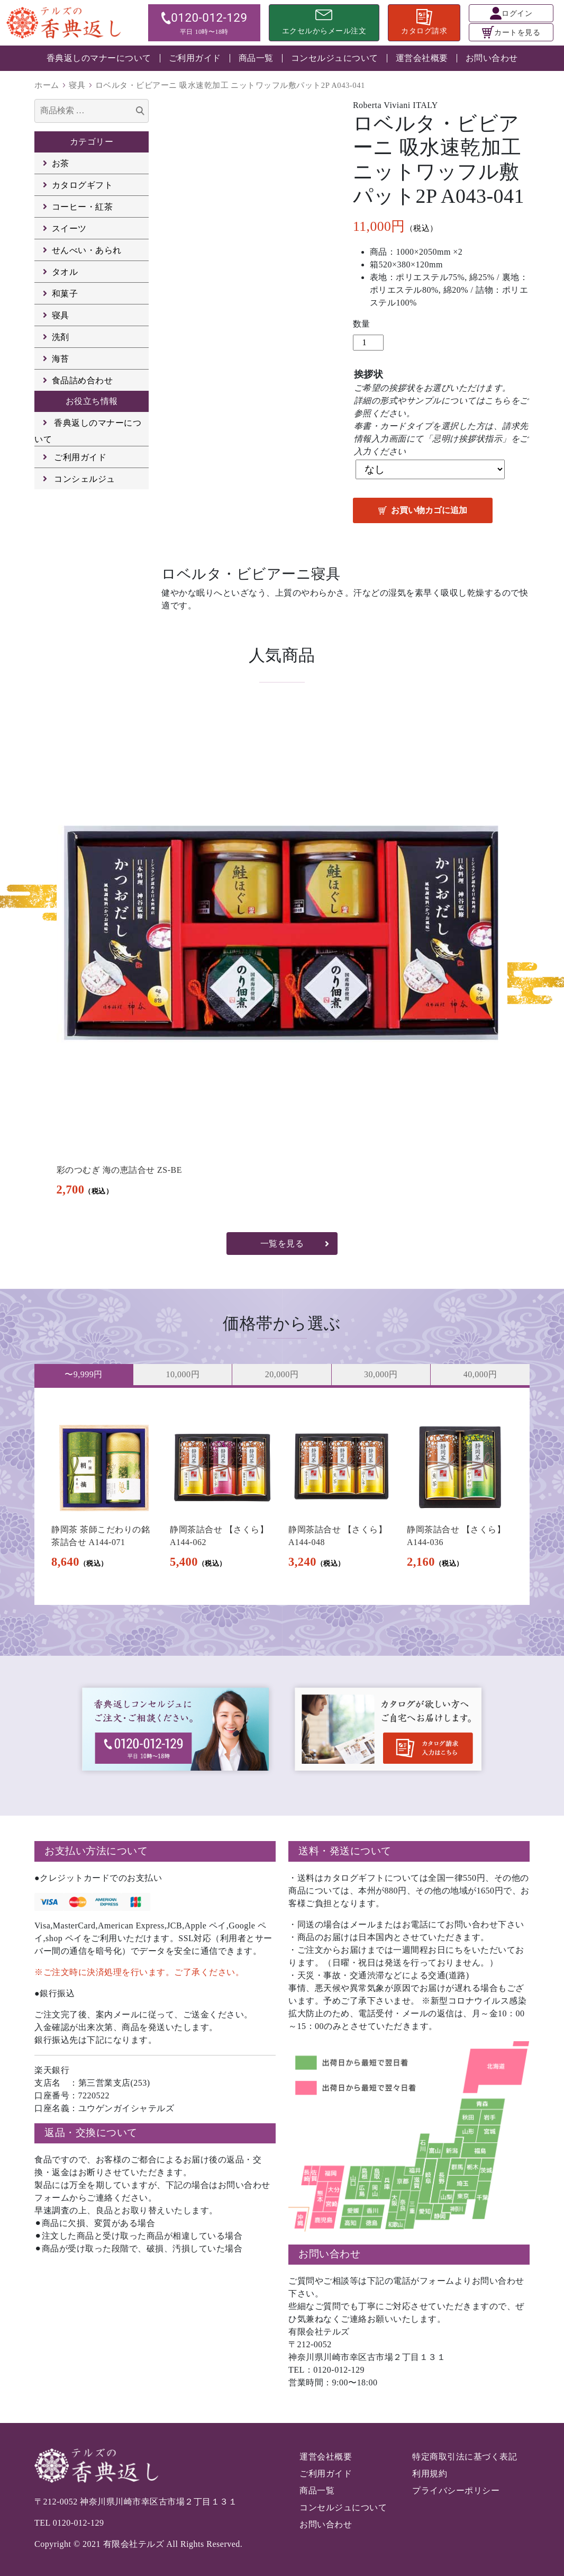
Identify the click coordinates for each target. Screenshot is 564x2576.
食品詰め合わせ (82, 380)
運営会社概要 (422, 57)
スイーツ (69, 228)
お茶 (60, 163)
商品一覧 (256, 57)
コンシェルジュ (84, 478)
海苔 (60, 358)
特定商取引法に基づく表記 (464, 2456)
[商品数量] (368, 343)
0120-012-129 (78, 2522)
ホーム (46, 85)
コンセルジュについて (334, 57)
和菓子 (65, 293)
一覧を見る (282, 1243)
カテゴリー (92, 141)
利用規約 (429, 2473)
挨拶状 (369, 374)
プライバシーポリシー (455, 2490)
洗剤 (60, 337)
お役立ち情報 (92, 401)
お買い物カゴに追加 (429, 510)
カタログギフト (82, 185)
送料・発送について (345, 1850)
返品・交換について (91, 2132)
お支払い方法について (96, 1850)
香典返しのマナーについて (99, 57)
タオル (65, 271)
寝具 (77, 85)
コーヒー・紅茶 (82, 206)
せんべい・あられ (87, 250)
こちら (498, 400)
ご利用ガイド (195, 57)
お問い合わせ (492, 57)
